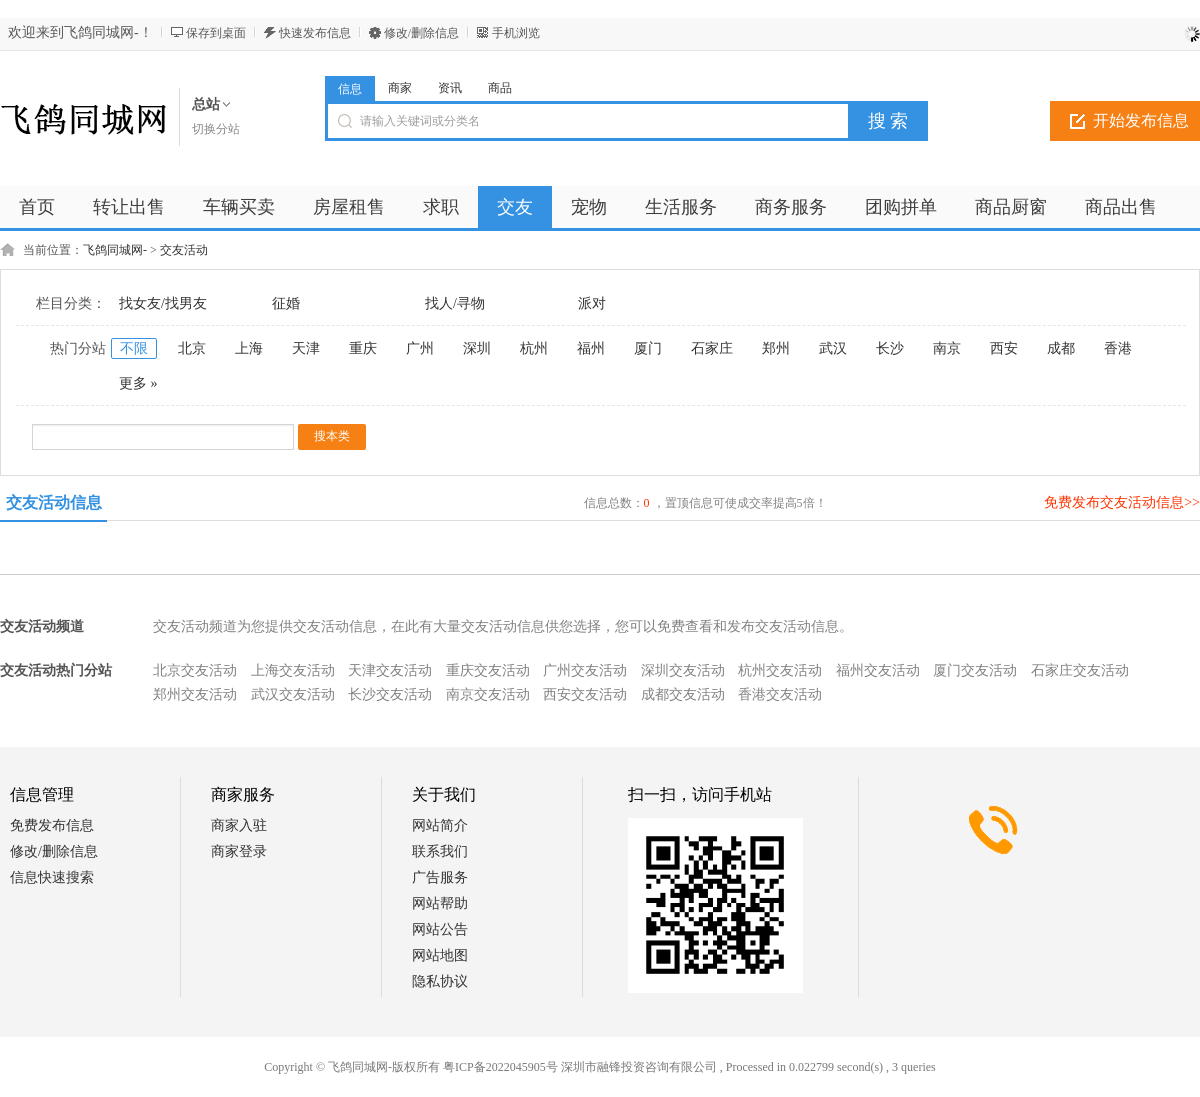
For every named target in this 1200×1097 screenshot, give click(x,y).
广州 (420, 348)
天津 (306, 348)
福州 (591, 348)
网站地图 (440, 955)
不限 (134, 348)
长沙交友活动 (390, 694)
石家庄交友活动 (1080, 670)
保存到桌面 (216, 33)
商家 (400, 88)
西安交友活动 (585, 694)
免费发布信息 (52, 825)
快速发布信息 (315, 33)
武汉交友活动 (293, 694)
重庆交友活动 (488, 670)
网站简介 (440, 825)
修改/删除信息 (421, 33)
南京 (947, 348)
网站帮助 (440, 903)
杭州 (534, 348)
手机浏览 (516, 33)
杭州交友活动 (780, 670)
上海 (249, 348)
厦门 (648, 348)
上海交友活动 (293, 670)
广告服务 (440, 877)
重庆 (363, 348)
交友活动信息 (54, 502)
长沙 (890, 348)
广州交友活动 (585, 670)
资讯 (450, 88)
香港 (1118, 348)
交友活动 (184, 250)
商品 (500, 88)
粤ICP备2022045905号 (500, 1067)
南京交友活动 (488, 694)
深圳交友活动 (683, 670)
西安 (1004, 348)
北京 (192, 348)
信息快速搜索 (52, 877)
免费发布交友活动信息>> (1122, 502)
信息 (350, 89)
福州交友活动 (878, 670)
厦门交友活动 (975, 670)
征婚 (286, 303)
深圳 (477, 348)
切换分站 (216, 129)
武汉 (833, 348)
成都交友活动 (683, 694)
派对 (592, 303)
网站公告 (440, 929)
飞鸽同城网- (115, 250)
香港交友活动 (780, 694)
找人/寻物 (455, 303)
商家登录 (239, 851)
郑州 (776, 348)
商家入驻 (239, 825)
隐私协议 (440, 981)
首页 (37, 207)
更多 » (138, 383)
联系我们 (440, 851)
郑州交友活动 (195, 694)
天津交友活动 (390, 670)
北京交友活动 (195, 670)
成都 (1061, 348)
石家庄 (712, 348)
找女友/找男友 (163, 303)
